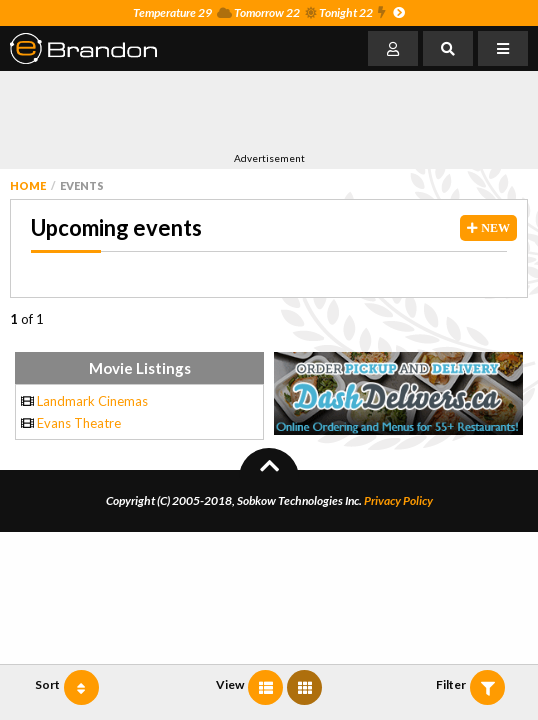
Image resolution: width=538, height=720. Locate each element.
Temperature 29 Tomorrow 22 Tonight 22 (269, 12)
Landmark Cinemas (92, 401)
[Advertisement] (244, 111)
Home (28, 185)
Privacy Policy (398, 500)
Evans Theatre (79, 423)
